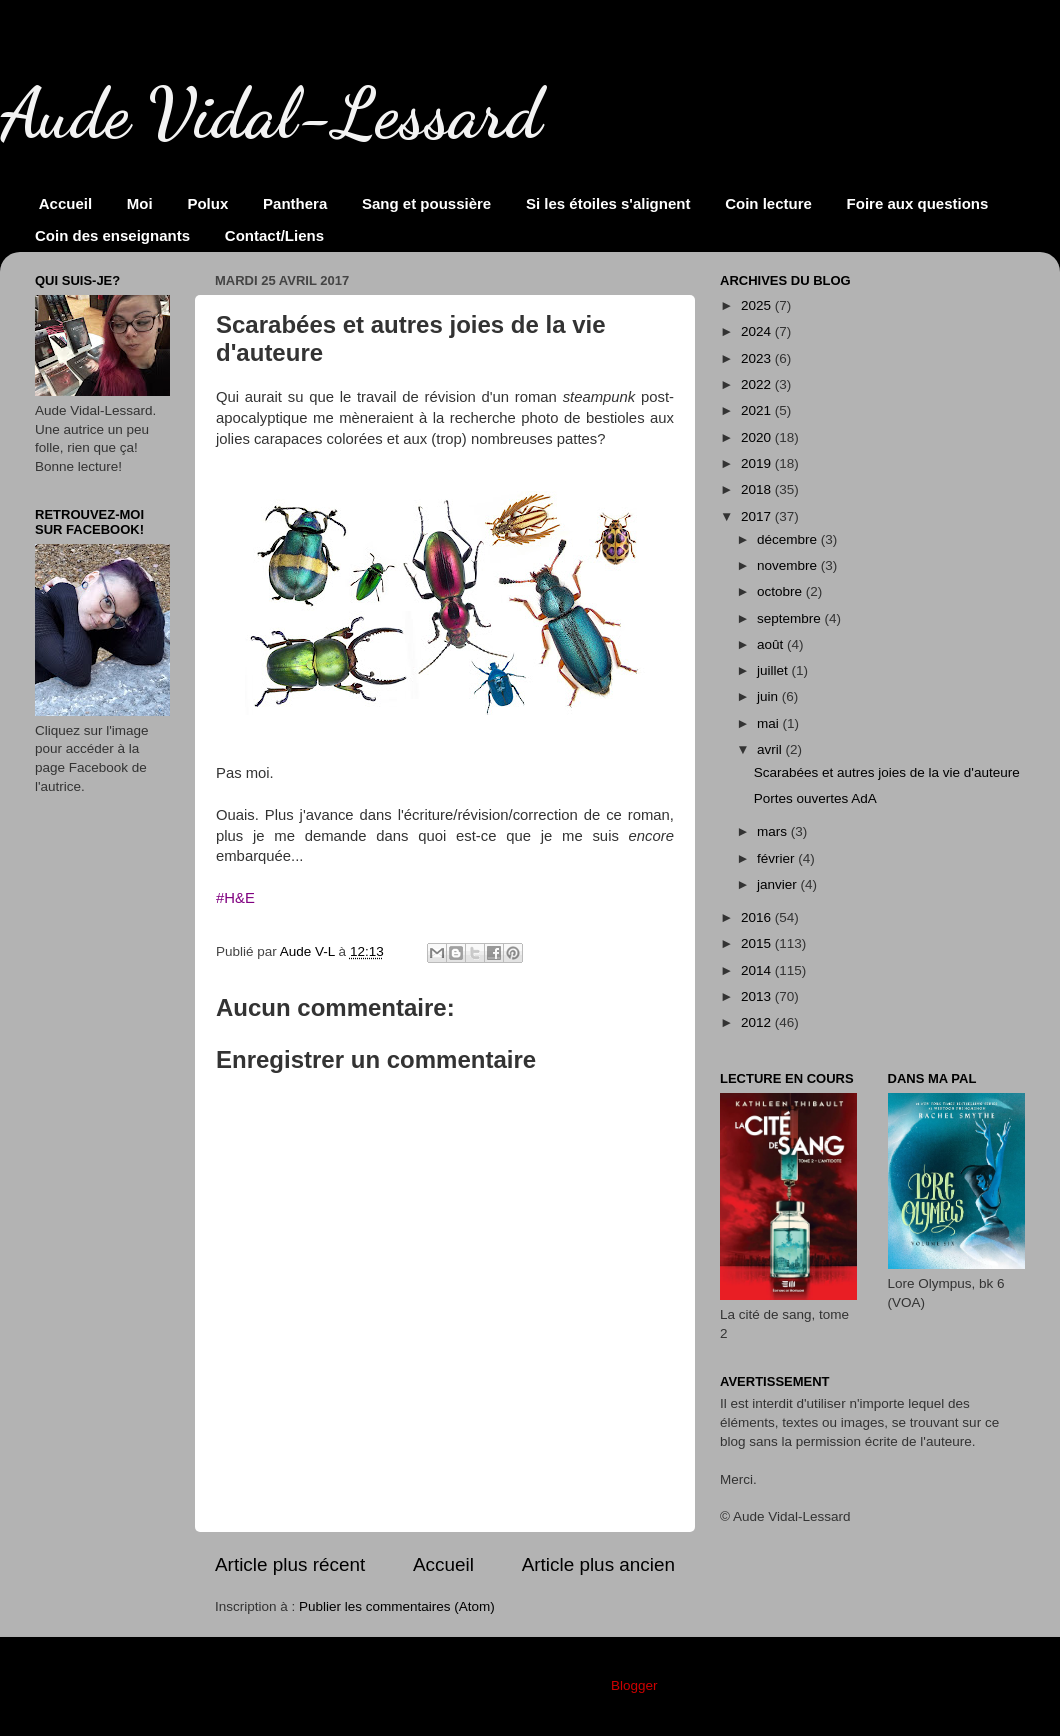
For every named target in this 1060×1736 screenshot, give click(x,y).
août (772, 644)
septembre (791, 618)
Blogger (634, 1685)
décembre (789, 539)
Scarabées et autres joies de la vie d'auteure (887, 772)
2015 (758, 943)
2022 (758, 384)
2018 (758, 489)
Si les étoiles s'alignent (608, 203)
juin (769, 696)
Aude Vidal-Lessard (271, 114)
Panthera (295, 203)
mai (770, 723)
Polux (207, 203)
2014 (758, 970)
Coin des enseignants (112, 235)
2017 (758, 516)
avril (771, 749)
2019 (758, 463)
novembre (789, 565)
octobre (781, 591)
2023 (758, 358)
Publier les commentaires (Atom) (397, 1606)
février (777, 858)
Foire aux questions (918, 203)
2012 (758, 1022)
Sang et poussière (426, 203)
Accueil (65, 203)
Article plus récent (290, 1564)
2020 (758, 437)
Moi (140, 203)
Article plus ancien (598, 1564)
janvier (779, 884)
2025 (758, 305)
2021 (758, 410)
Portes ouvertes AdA (815, 798)
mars (774, 831)
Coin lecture (768, 203)
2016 (758, 917)
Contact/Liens (274, 235)
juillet (774, 670)
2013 (758, 996)
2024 (758, 331)
